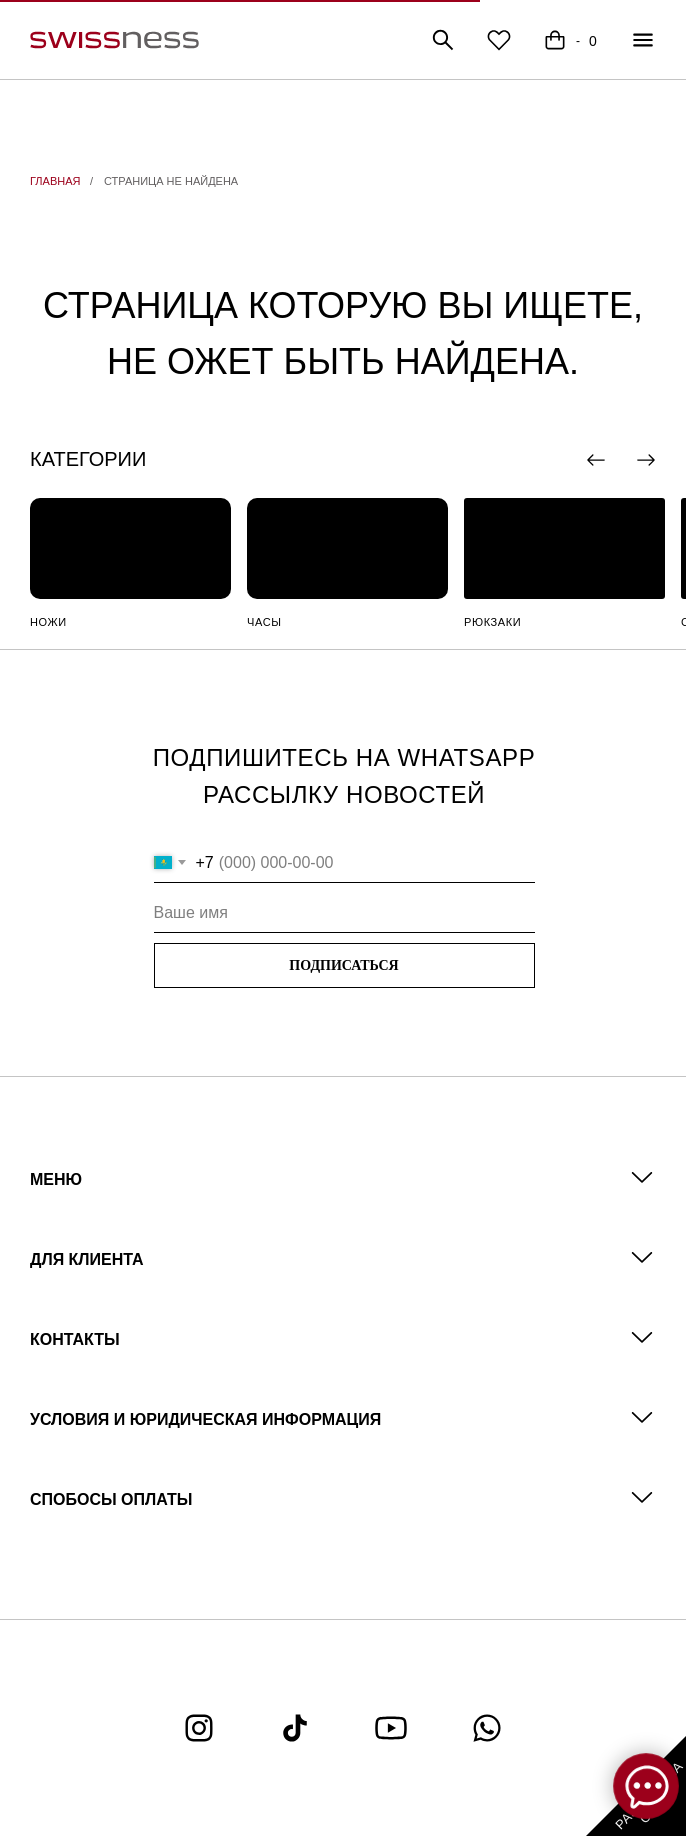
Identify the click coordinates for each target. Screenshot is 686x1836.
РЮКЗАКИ (492, 622)
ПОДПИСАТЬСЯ (343, 965)
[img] (130, 548)
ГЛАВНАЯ (55, 181)
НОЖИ (48, 622)
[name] (344, 913)
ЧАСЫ (264, 622)
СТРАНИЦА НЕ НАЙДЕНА (171, 181)
